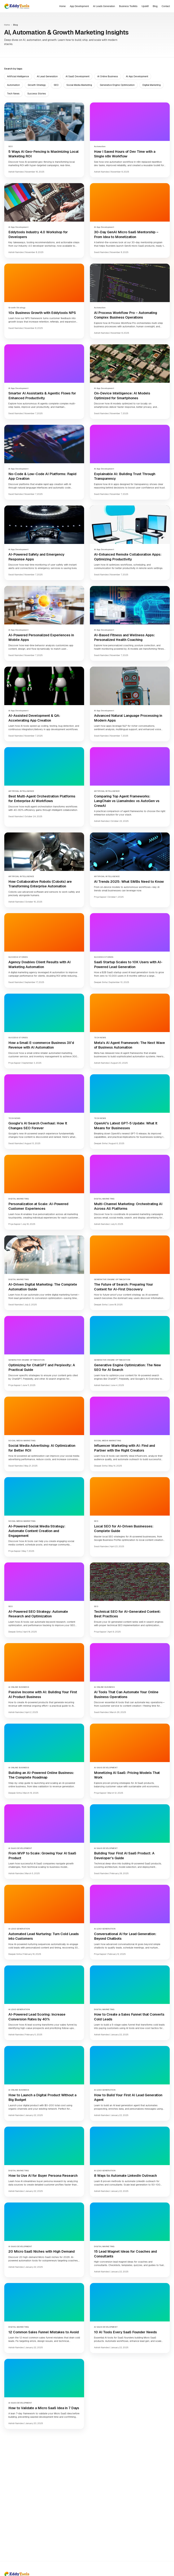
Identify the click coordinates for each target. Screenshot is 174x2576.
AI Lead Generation (47, 76)
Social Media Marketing (79, 85)
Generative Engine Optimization (117, 85)
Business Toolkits (128, 6)
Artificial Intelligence (18, 76)
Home (62, 6)
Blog (155, 6)
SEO (56, 85)
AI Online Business (107, 76)
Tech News (13, 93)
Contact (166, 6)
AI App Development (137, 76)
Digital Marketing (151, 85)
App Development (79, 6)
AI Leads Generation (104, 6)
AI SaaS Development (77, 76)
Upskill (144, 6)
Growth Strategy (37, 85)
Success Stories (36, 93)
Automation (13, 85)
